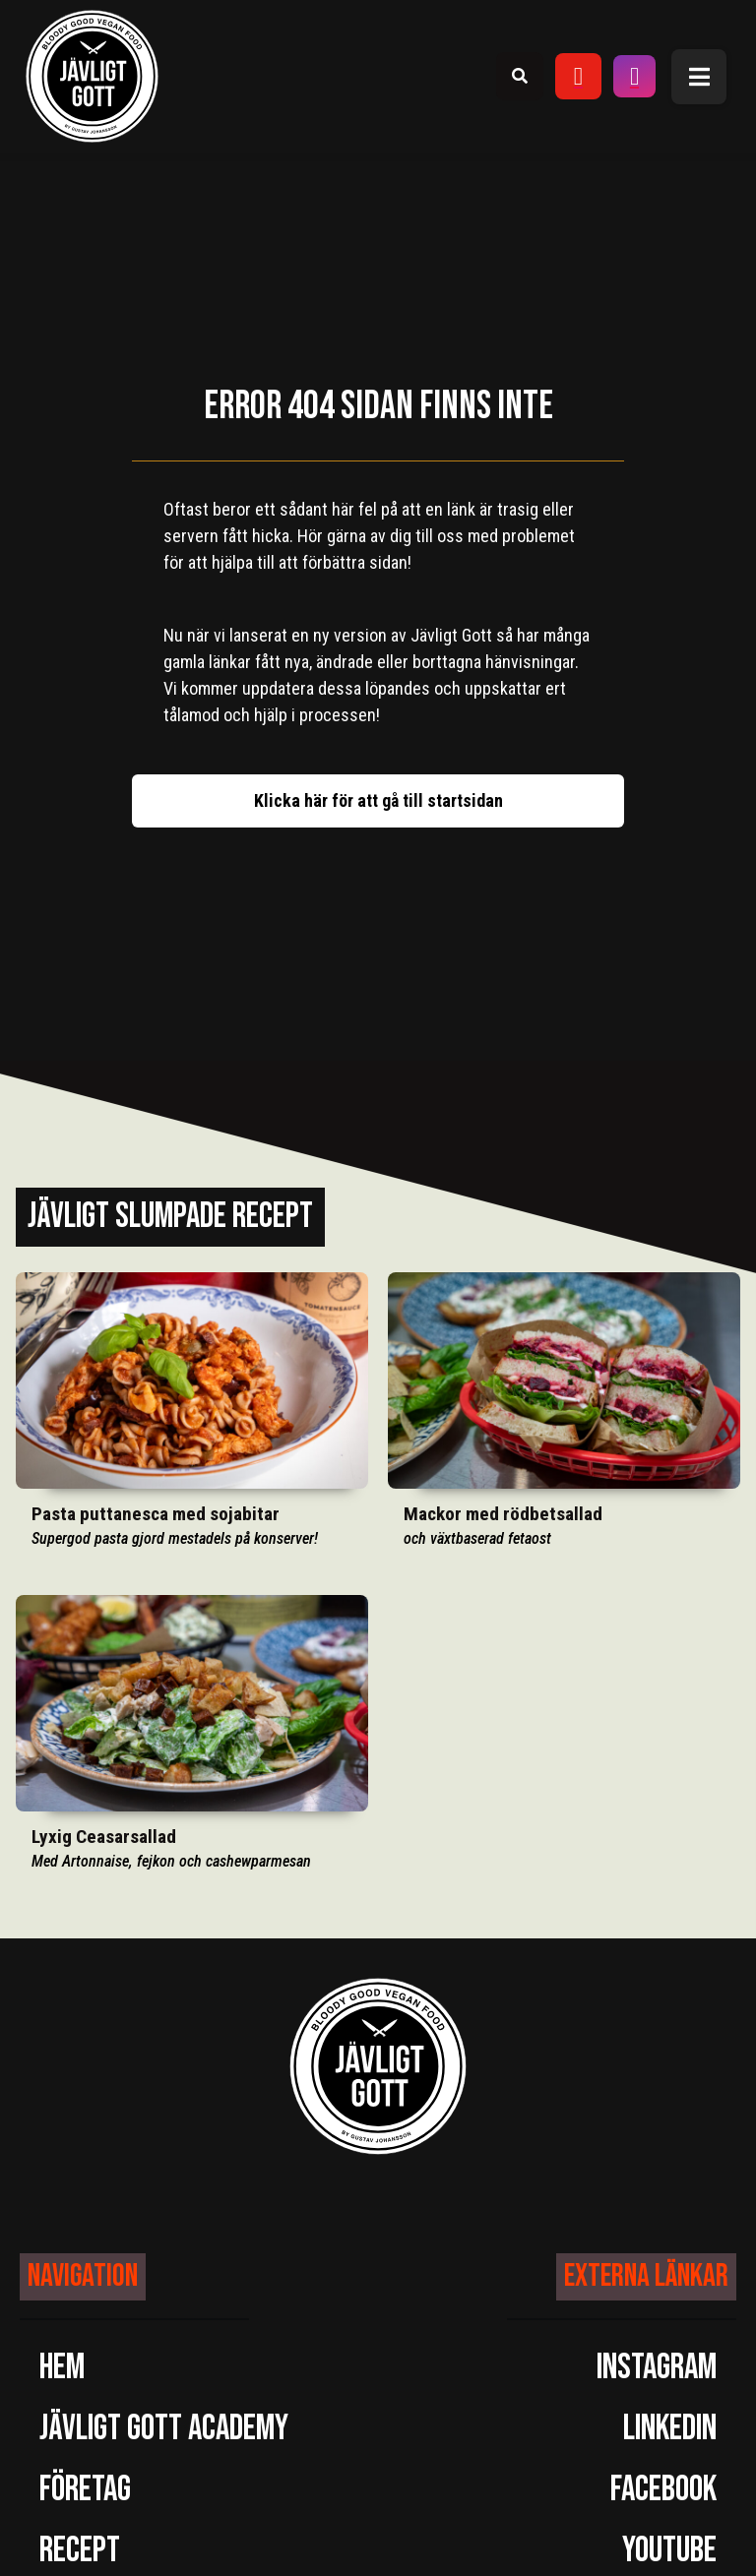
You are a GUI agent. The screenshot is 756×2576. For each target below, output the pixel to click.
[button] (698, 76)
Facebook (663, 2490)
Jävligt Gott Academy (163, 2429)
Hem (62, 2368)
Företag (85, 2490)
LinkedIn (670, 2429)
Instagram (657, 2368)
